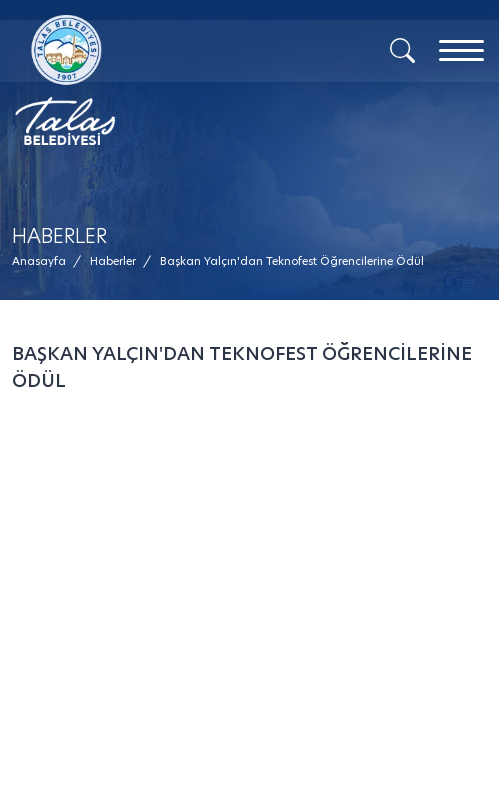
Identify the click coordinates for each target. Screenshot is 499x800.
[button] (292, 261)
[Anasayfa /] (45, 261)
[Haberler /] (113, 261)
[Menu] (461, 50)
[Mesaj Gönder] (138, 80)
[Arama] (402, 49)
